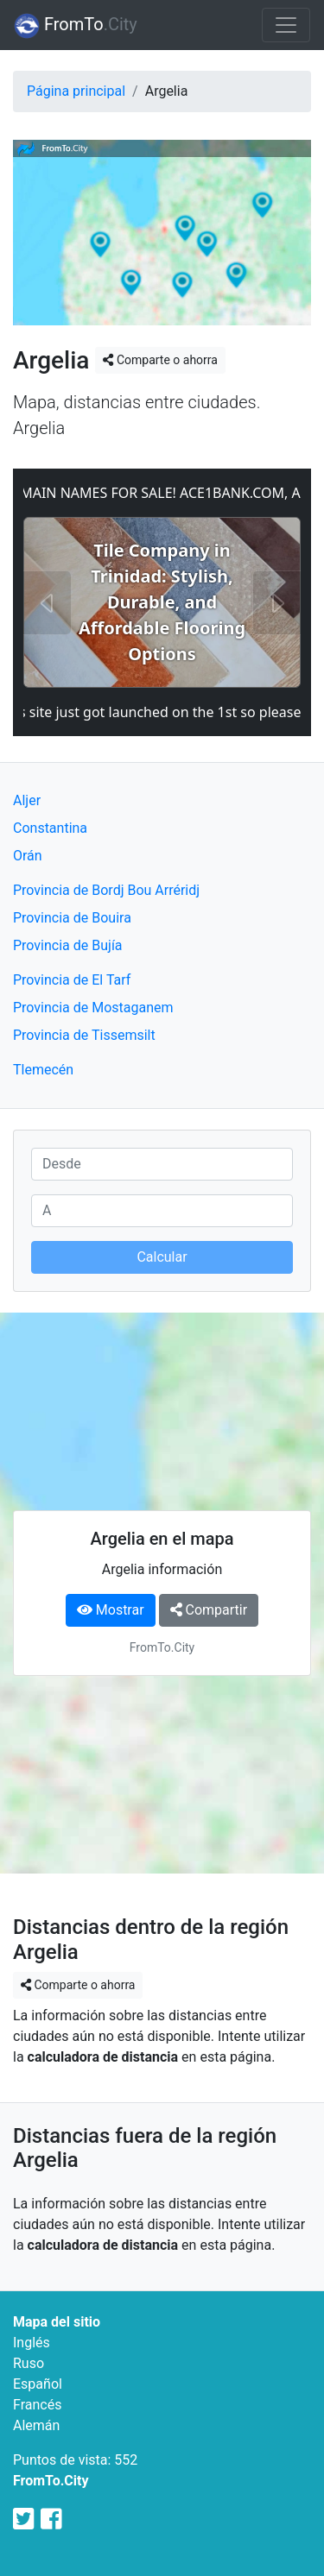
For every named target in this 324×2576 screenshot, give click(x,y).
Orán (27, 855)
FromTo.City (51, 2480)
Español (37, 2384)
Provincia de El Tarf (71, 980)
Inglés (31, 2342)
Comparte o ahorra (160, 360)
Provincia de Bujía (68, 945)
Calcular (162, 1257)
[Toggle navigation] (286, 25)
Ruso (28, 2363)
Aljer (27, 800)
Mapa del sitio (56, 2322)
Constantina (50, 828)
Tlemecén (43, 1069)
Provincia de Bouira (72, 918)
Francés (37, 2404)
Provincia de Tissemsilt (84, 1035)
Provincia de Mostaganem (93, 1007)
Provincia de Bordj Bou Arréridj (106, 890)
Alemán (36, 2425)
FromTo (75, 26)
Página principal (76, 91)
